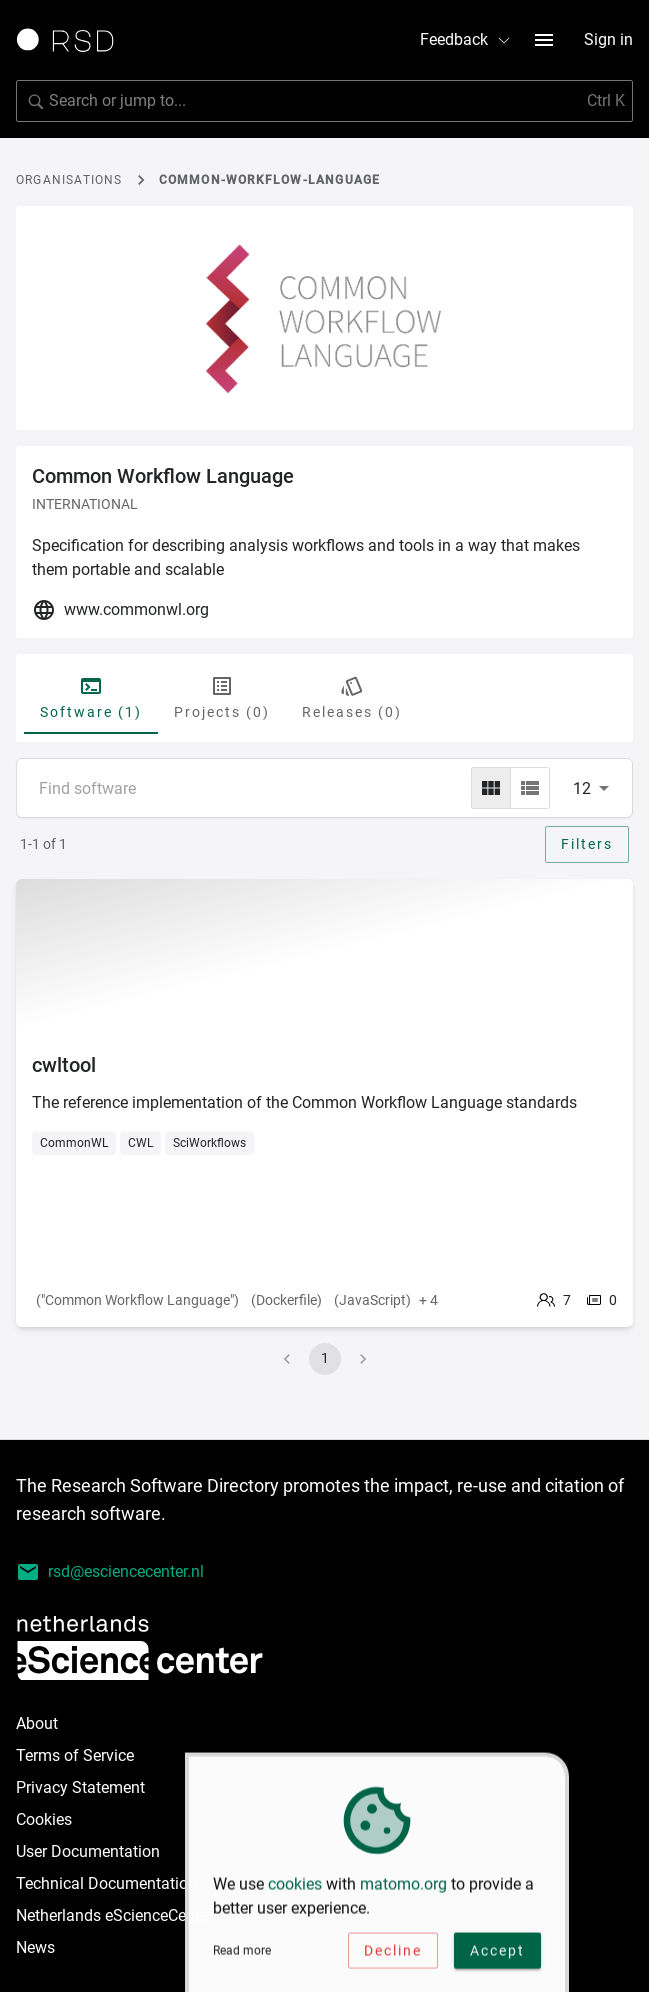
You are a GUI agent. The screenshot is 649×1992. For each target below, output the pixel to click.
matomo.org (403, 1891)
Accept (497, 1958)
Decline (393, 1958)
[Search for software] (324, 101)
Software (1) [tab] (91, 697)
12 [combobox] (582, 788)
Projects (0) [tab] (222, 697)
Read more (242, 1958)
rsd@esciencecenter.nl (110, 1572)
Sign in (608, 39)
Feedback (466, 39)
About (37, 1723)
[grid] (491, 788)
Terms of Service (75, 1755)
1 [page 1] (325, 1358)
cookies (295, 1891)
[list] (530, 788)
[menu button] (544, 40)
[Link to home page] (72, 40)
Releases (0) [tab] (352, 697)
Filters (587, 844)
